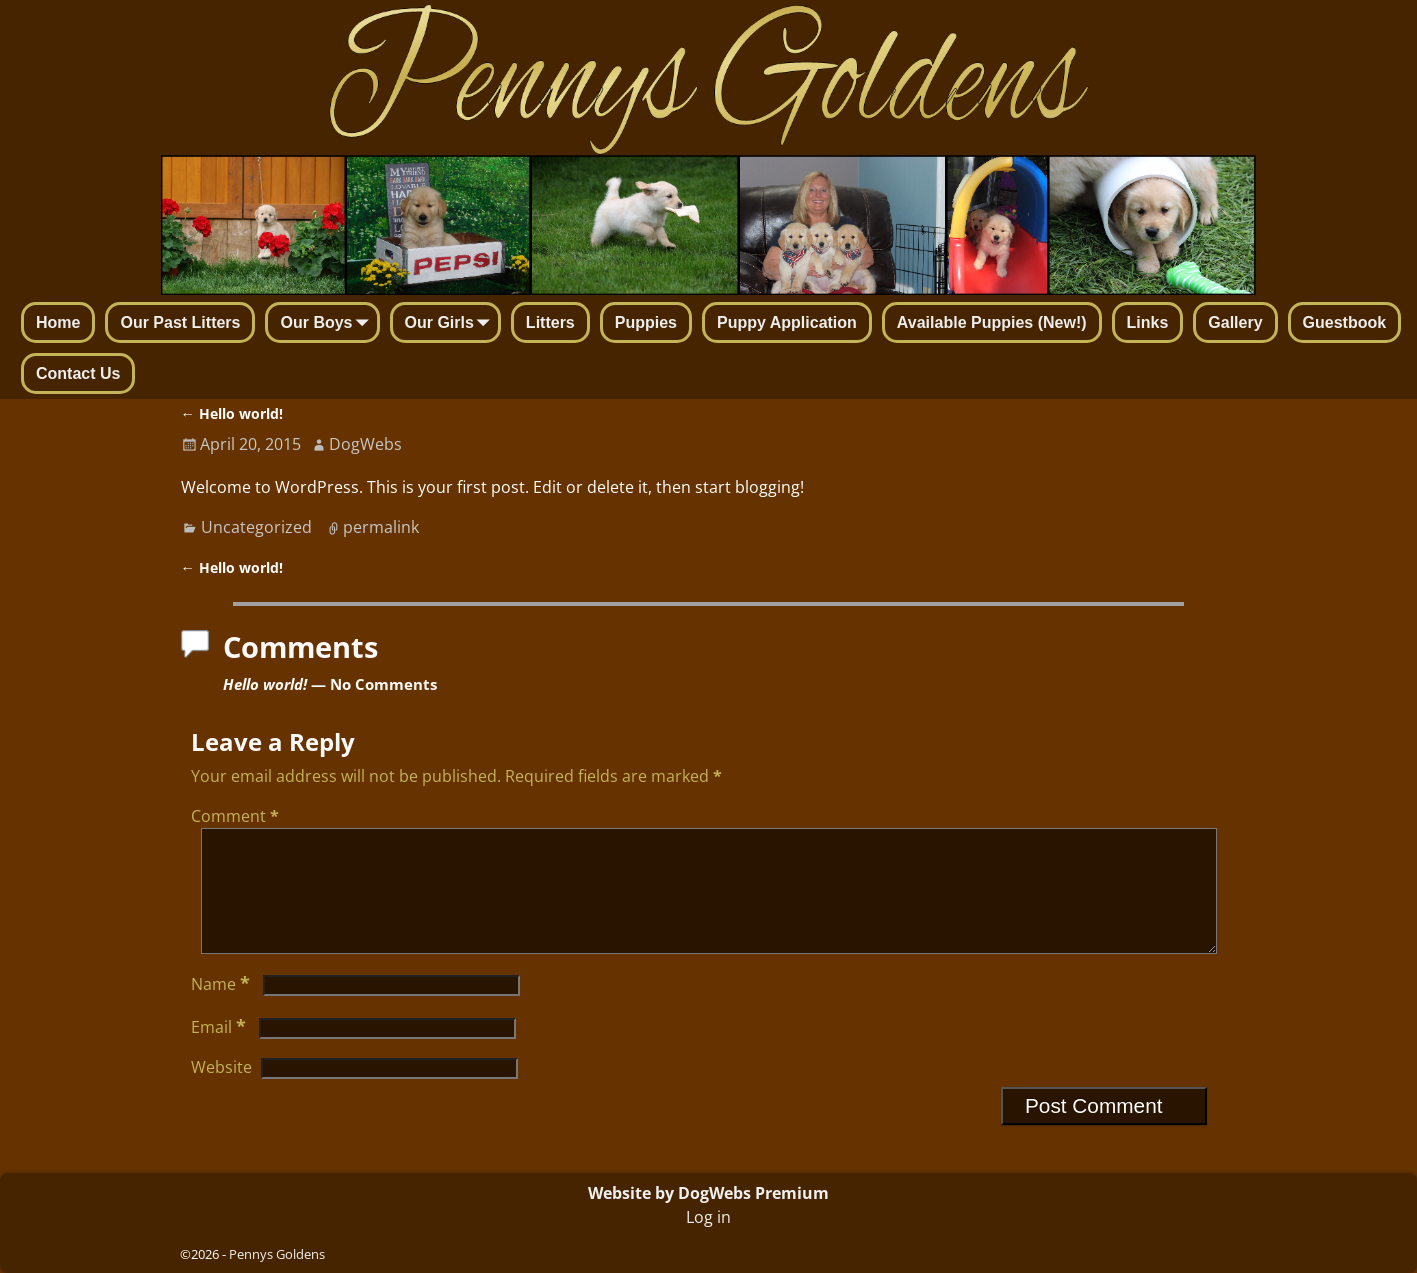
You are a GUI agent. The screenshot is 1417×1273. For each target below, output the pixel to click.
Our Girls (451, 324)
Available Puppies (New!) (992, 322)
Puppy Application (787, 322)
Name (222, 1008)
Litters (550, 322)
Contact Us (78, 373)
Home (58, 322)
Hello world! (232, 413)
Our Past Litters (180, 322)
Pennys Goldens (277, 1254)
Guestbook (1345, 322)
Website (221, 1091)
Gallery (1235, 322)
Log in (708, 1217)
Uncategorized (256, 527)
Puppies (646, 322)
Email (220, 1051)
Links (1148, 322)
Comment (237, 816)
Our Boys (328, 324)
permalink (381, 527)
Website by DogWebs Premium (708, 1193)
